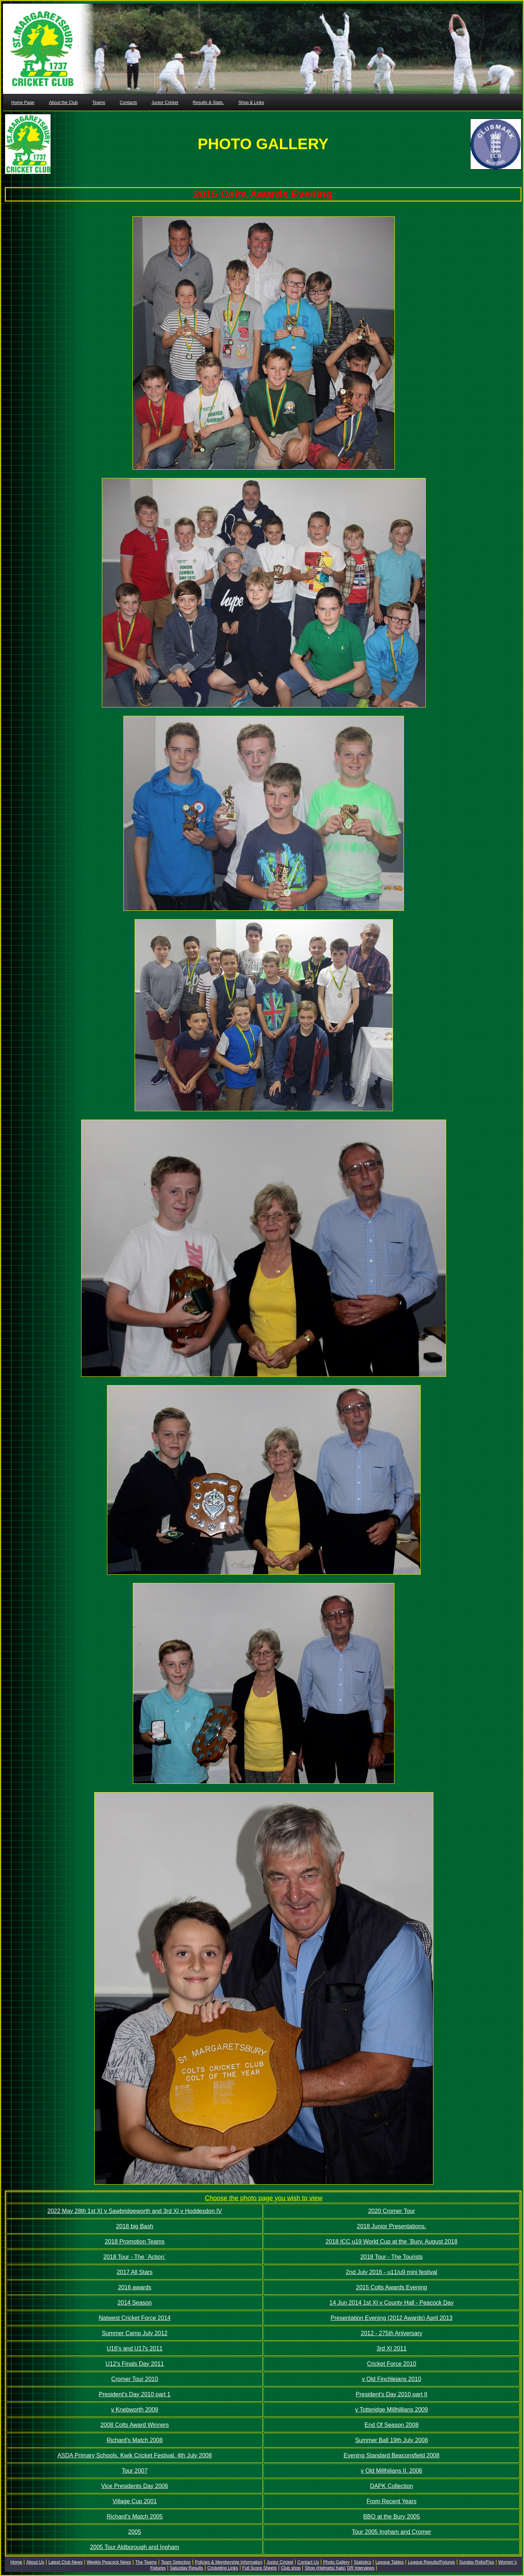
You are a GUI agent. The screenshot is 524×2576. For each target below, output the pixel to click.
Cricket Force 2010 (391, 2364)
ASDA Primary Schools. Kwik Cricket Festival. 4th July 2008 (134, 2455)
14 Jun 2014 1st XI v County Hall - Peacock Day (391, 2303)
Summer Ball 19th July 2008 (391, 2440)
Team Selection (176, 2562)
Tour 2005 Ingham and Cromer (391, 2532)
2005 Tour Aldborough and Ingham (134, 2547)
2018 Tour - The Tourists (391, 2257)
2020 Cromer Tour (391, 2211)
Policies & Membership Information (228, 2562)
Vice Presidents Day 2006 (134, 2486)
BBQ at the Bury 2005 (391, 2516)
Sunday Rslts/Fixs (476, 2562)
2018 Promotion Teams (134, 2241)
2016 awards (134, 2287)
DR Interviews (360, 2568)
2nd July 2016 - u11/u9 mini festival (391, 2272)
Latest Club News (65, 2562)
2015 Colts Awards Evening (391, 2287)
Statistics (362, 2562)
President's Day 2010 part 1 (135, 2394)
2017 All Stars (135, 2272)
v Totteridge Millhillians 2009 (391, 2409)
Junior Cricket (280, 2562)
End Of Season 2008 (392, 2425)
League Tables (390, 2562)
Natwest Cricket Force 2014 (134, 2318)
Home (16, 2562)
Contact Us (308, 2562)
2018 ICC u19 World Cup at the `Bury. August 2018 (391, 2241)
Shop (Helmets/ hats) (325, 2568)
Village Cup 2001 (134, 2501)
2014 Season (135, 2303)
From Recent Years (392, 2501)
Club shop (291, 2568)
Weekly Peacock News (109, 2562)
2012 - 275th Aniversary (391, 2333)
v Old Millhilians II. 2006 (391, 2471)
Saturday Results (186, 2568)
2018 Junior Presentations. (391, 2226)
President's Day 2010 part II (392, 2394)
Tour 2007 (134, 2471)
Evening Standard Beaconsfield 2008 (391, 2455)
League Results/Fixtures (431, 2562)
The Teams (146, 2562)
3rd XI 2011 (392, 2348)
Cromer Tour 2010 (134, 2379)
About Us (35, 2562)
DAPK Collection (391, 2486)
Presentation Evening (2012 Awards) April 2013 (391, 2318)
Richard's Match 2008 (135, 2440)
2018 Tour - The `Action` (134, 2257)
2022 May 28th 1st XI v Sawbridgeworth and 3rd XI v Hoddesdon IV (134, 2211)
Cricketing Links (222, 2568)
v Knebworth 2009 (134, 2409)
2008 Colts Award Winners (134, 2425)
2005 (134, 2532)
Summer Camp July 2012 (135, 2333)
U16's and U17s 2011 (134, 2348)
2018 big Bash (134, 2226)
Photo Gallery (336, 2562)
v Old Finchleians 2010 (391, 2379)
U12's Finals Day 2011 (135, 2364)
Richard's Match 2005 (135, 2516)
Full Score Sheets (259, 2568)
